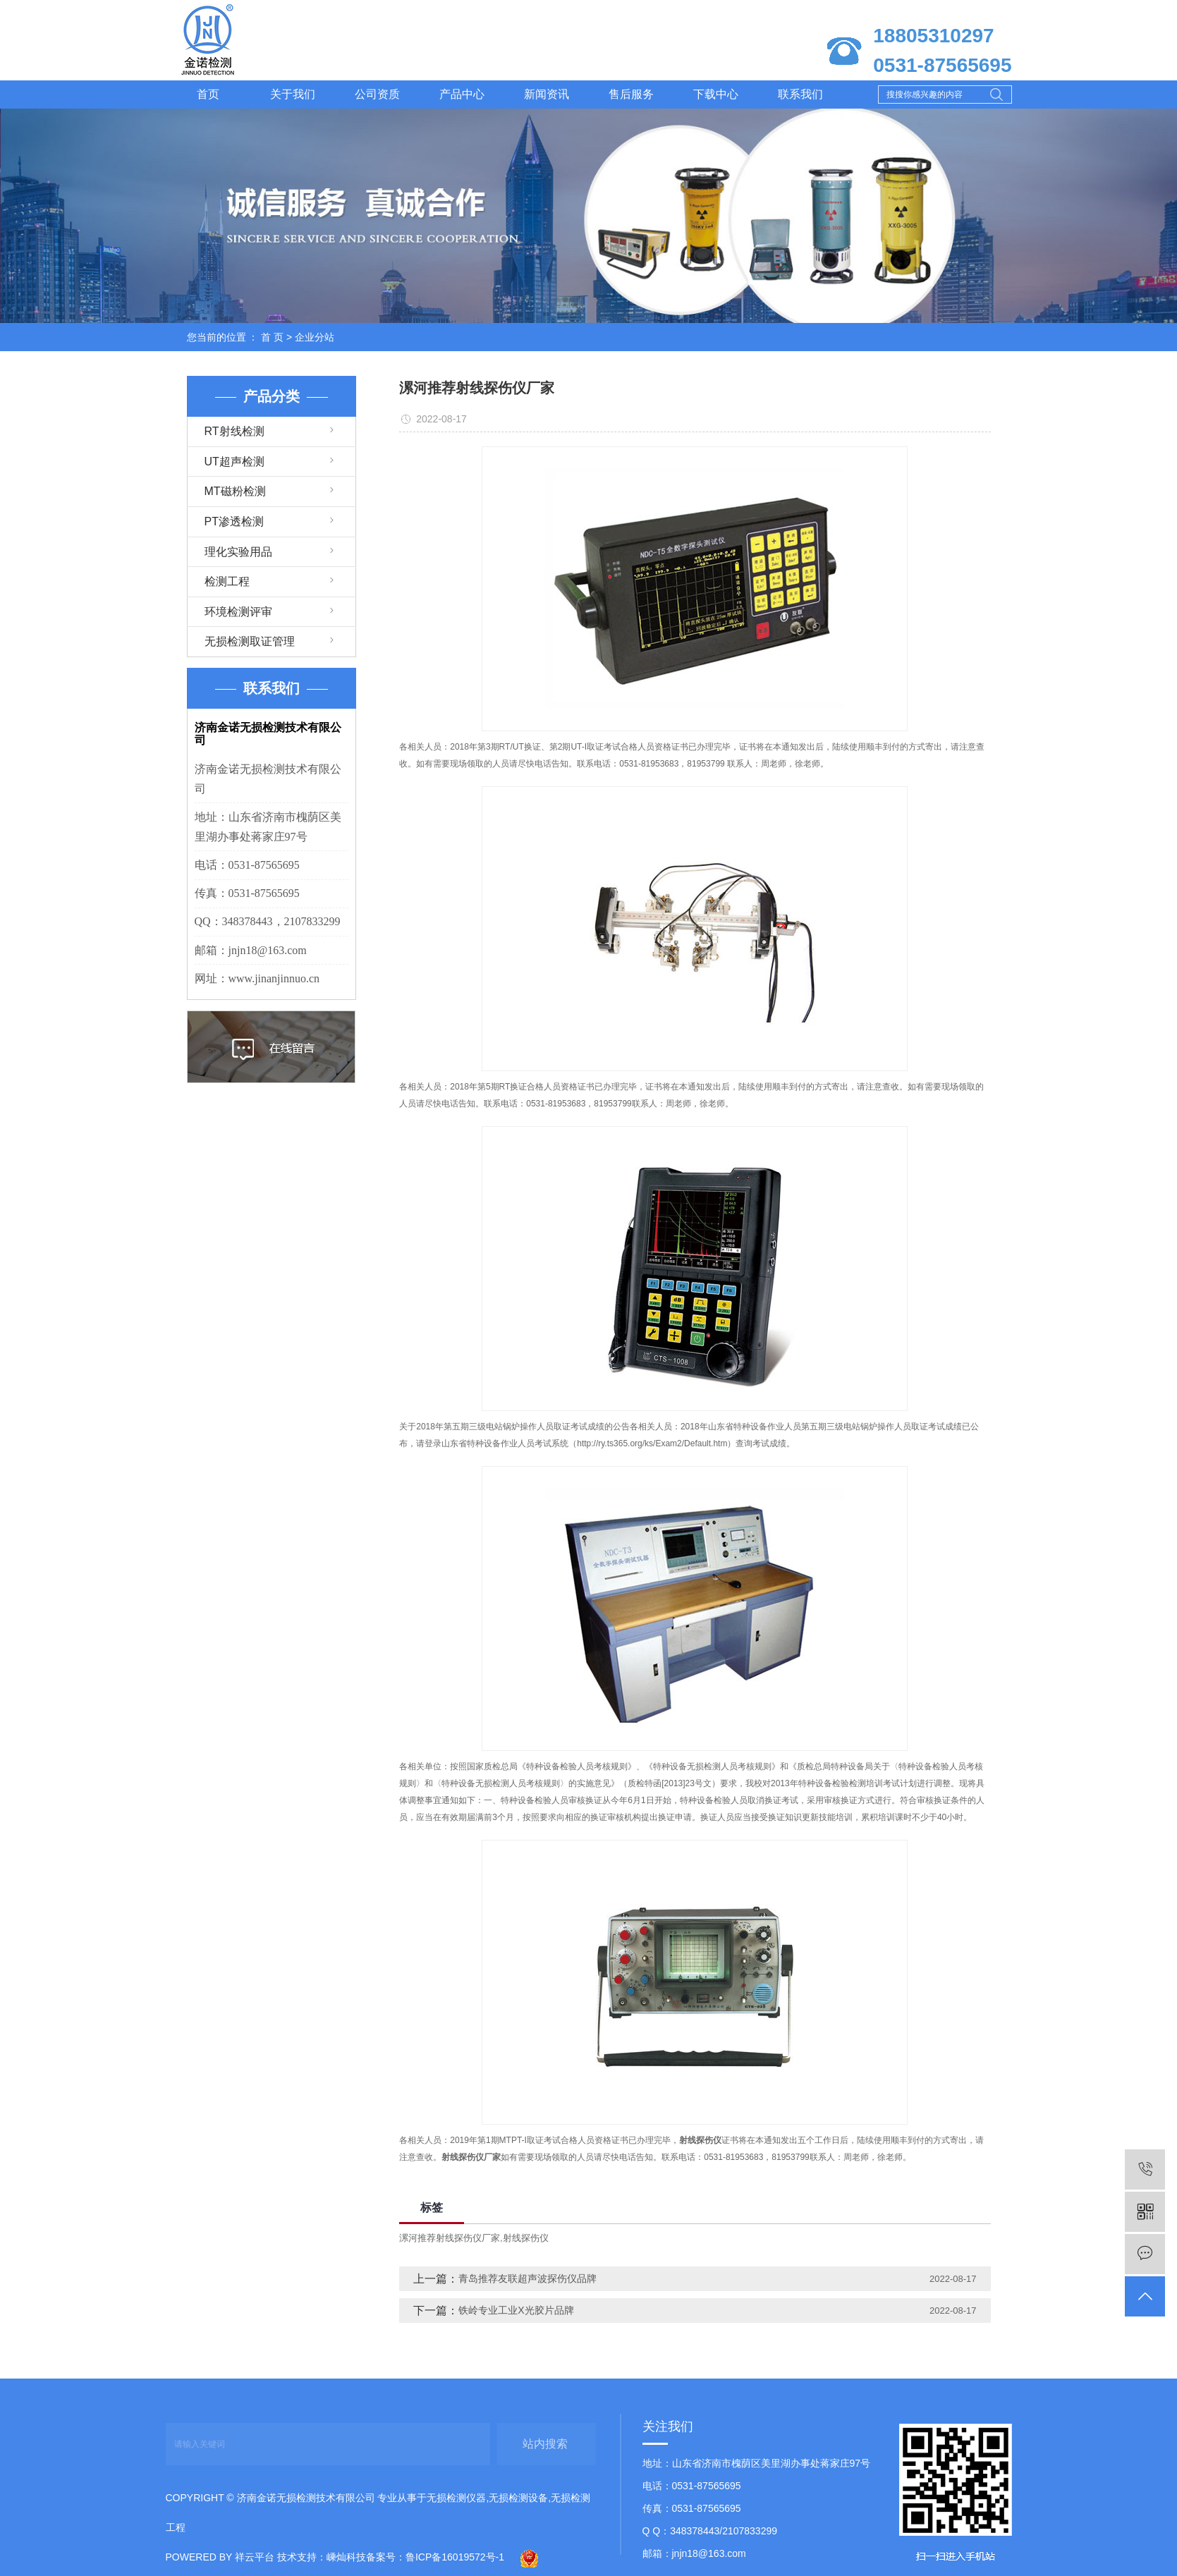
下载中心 (715, 94)
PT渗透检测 (234, 521)
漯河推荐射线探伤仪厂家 (449, 2238)
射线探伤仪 (526, 2238)
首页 (208, 94)
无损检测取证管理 (250, 641)
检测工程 (227, 581)
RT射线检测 (234, 431)
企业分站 (314, 337)
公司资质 (377, 94)
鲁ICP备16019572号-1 (454, 2557)
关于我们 (292, 94)
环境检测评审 (238, 612)
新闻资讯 (546, 94)
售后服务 (631, 94)
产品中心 (461, 94)
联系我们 (800, 94)
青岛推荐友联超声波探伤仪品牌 (527, 2278)
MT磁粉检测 (235, 491)
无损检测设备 (518, 2497)
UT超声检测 (234, 462)
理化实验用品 (238, 552)
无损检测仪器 (456, 2497)
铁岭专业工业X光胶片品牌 (515, 2310)
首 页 (272, 337)
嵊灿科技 (346, 2557)
